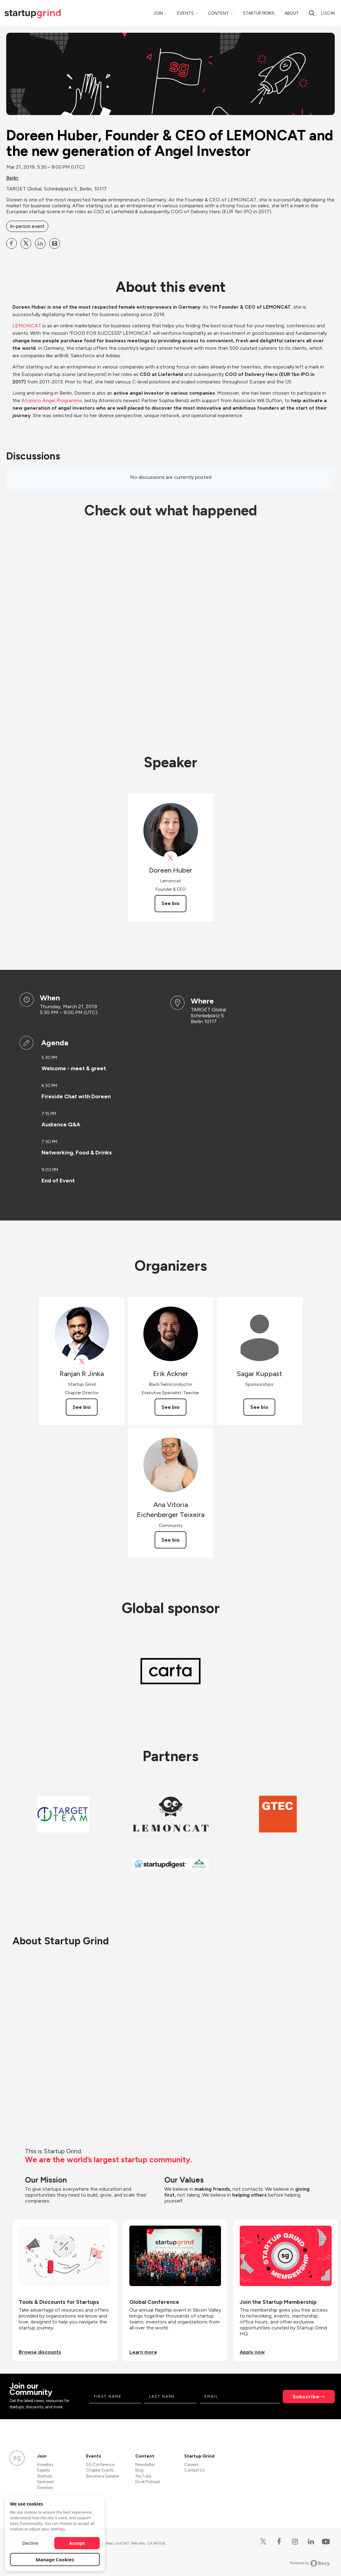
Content (218, 13)
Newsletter (145, 2464)
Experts (43, 2470)
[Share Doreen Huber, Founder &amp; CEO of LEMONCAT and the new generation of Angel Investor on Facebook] (12, 243)
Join (158, 13)
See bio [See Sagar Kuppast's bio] (259, 1407)
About (292, 13)
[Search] (311, 13)
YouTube (143, 2476)
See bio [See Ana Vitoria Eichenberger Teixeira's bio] (170, 1540)
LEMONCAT (26, 326)
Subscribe (306, 2397)
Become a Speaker (102, 2476)
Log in (328, 13)
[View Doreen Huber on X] (171, 858)
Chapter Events (100, 2470)
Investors (45, 2464)
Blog (139, 2470)
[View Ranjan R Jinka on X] (82, 1362)
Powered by (310, 2563)
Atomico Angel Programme (52, 400)
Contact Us (194, 2470)
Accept (77, 2543)
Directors (45, 2487)
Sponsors (45, 2481)
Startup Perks (259, 13)
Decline (30, 2543)
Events (185, 13)
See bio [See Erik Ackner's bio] (170, 1407)
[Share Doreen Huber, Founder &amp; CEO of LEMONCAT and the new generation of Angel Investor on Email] (55, 243)
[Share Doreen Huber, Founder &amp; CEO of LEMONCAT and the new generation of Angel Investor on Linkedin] (40, 243)
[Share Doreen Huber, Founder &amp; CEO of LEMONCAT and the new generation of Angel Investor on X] (26, 243)
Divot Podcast (147, 2481)
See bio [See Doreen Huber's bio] (170, 903)
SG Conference (100, 2464)
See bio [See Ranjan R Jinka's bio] (82, 1407)
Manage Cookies (55, 2559)
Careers (191, 2464)
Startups (44, 2476)
